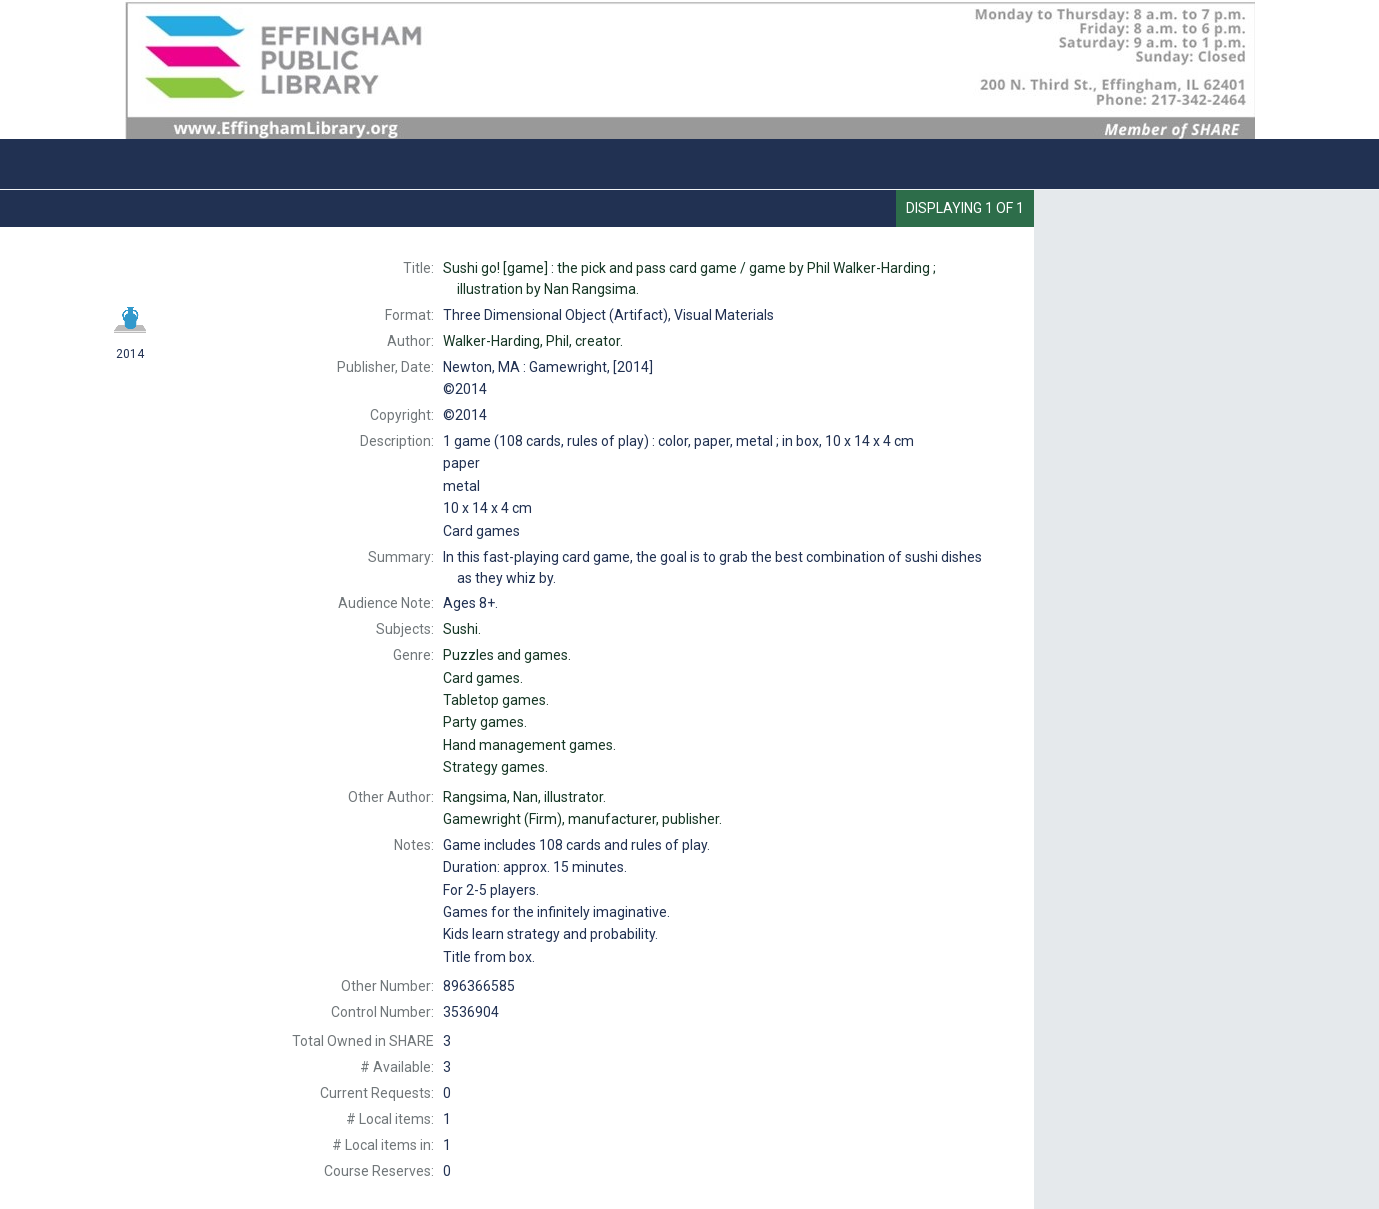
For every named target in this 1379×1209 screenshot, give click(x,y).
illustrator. (524, 797)
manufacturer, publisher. (582, 819)
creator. (533, 341)
